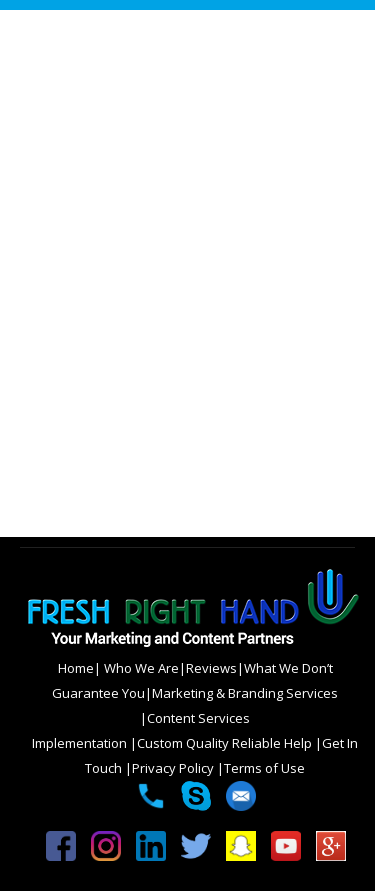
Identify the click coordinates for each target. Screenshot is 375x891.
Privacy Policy (174, 768)
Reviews (211, 668)
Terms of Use (264, 768)
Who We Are (140, 668)
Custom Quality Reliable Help (226, 743)
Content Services (198, 718)
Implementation (81, 743)
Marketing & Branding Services (245, 693)
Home (76, 668)
